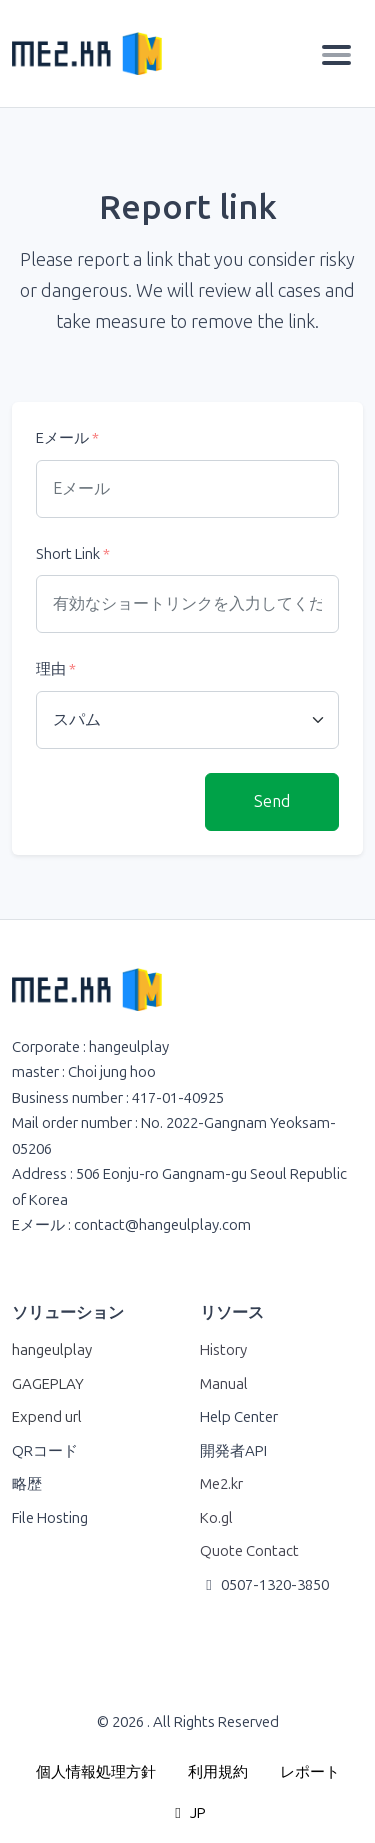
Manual (224, 1384)
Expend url (47, 1417)
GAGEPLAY (48, 1384)
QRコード (45, 1451)
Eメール (67, 438)
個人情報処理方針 (96, 1772)
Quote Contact (249, 1551)
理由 (56, 669)
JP (188, 1813)
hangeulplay (52, 1350)
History (223, 1350)
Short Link (73, 554)
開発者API (233, 1451)
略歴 (27, 1484)
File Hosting (50, 1518)
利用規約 (218, 1772)
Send (272, 801)
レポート (310, 1772)
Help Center (239, 1417)
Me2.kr (221, 1484)
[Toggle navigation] (336, 54)
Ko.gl (216, 1518)
